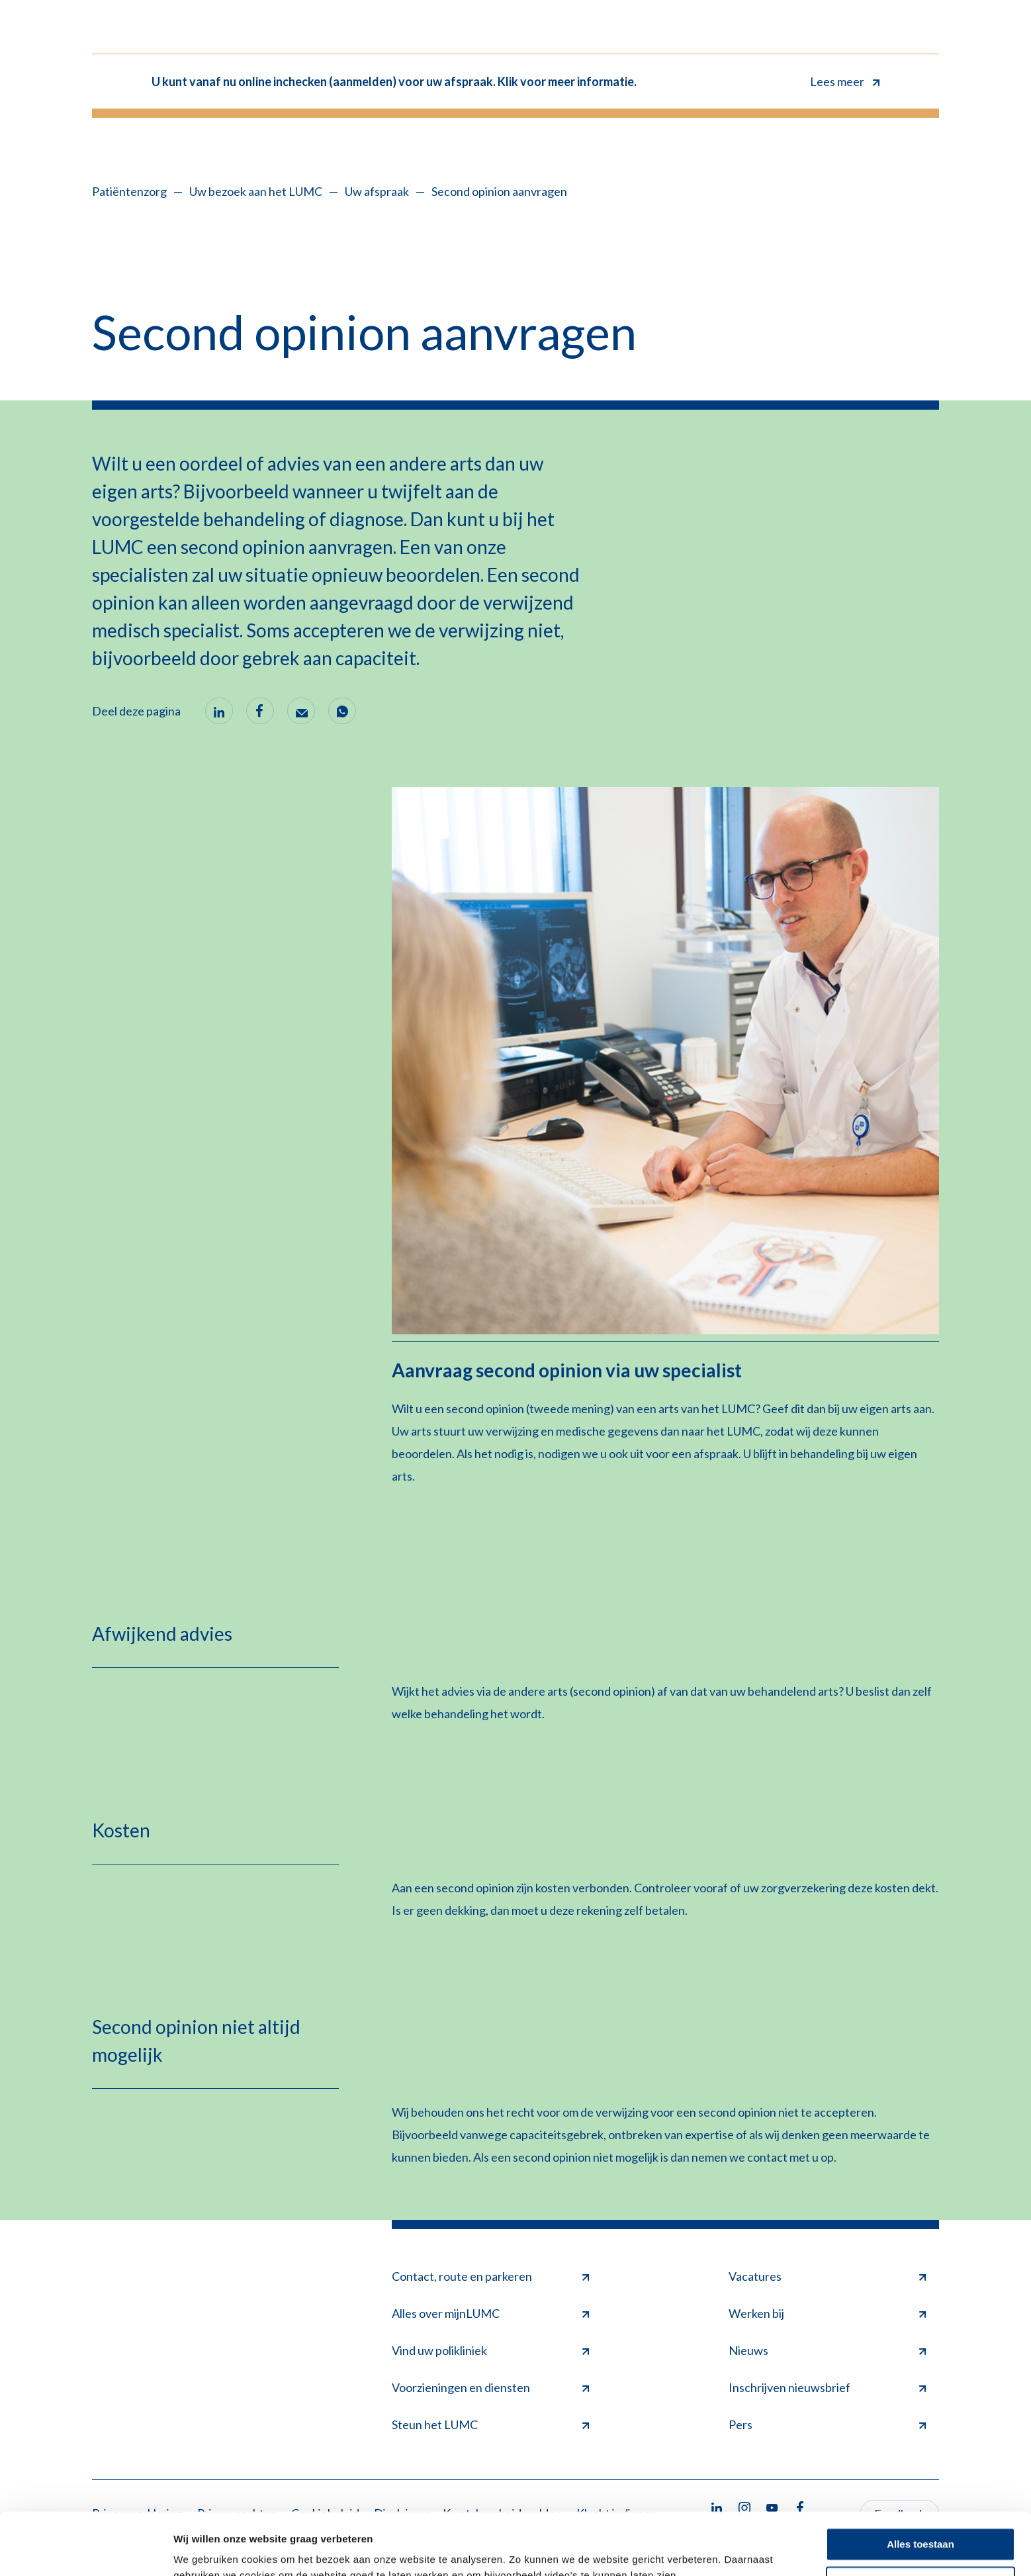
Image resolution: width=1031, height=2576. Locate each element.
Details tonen (204, 2549)
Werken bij (827, 2313)
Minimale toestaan (920, 2520)
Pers (827, 2424)
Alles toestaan (920, 2482)
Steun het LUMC (490, 2424)
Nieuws (827, 2350)
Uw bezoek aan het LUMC (255, 191)
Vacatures (827, 2276)
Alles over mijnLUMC (490, 2313)
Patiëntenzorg (129, 191)
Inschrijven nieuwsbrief (827, 2387)
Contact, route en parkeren (490, 2276)
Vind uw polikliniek (490, 2350)
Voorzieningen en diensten (490, 2387)
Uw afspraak (377, 191)
